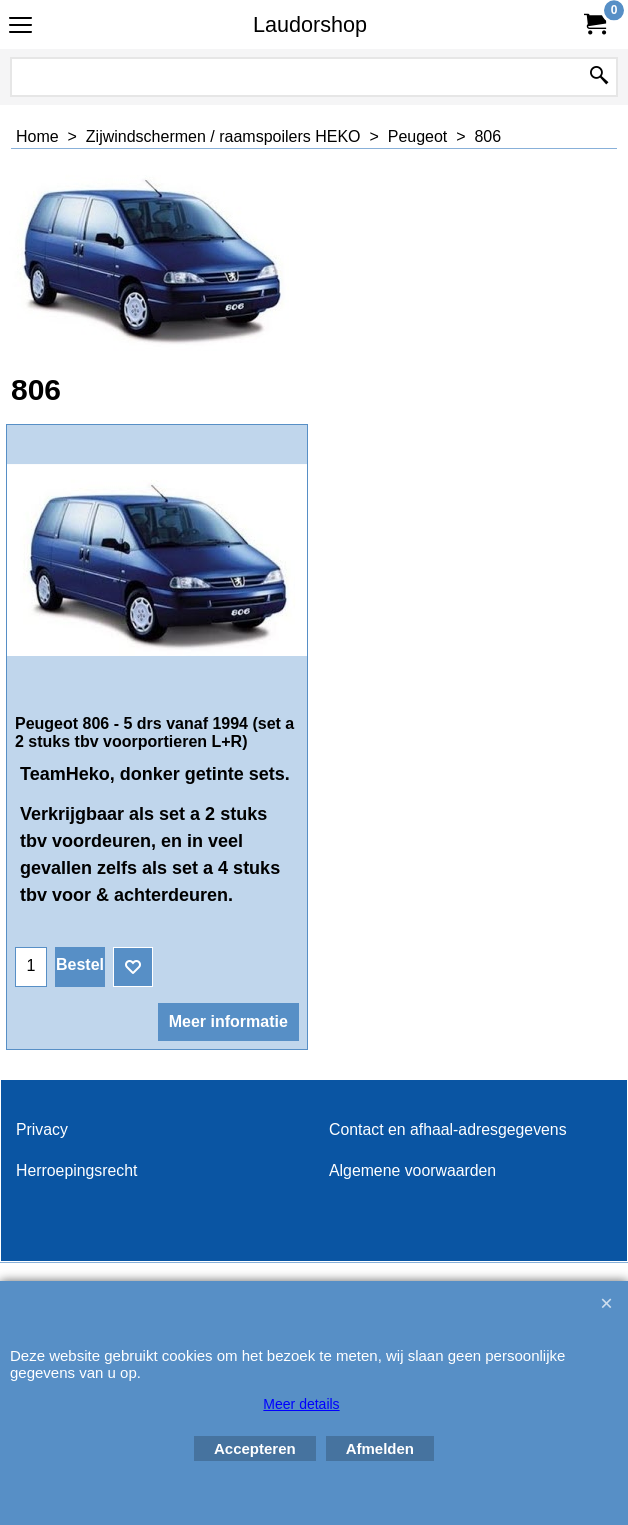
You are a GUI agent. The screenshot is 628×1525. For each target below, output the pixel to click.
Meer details (301, 1404)
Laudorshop (310, 24)
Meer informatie (228, 1021)
